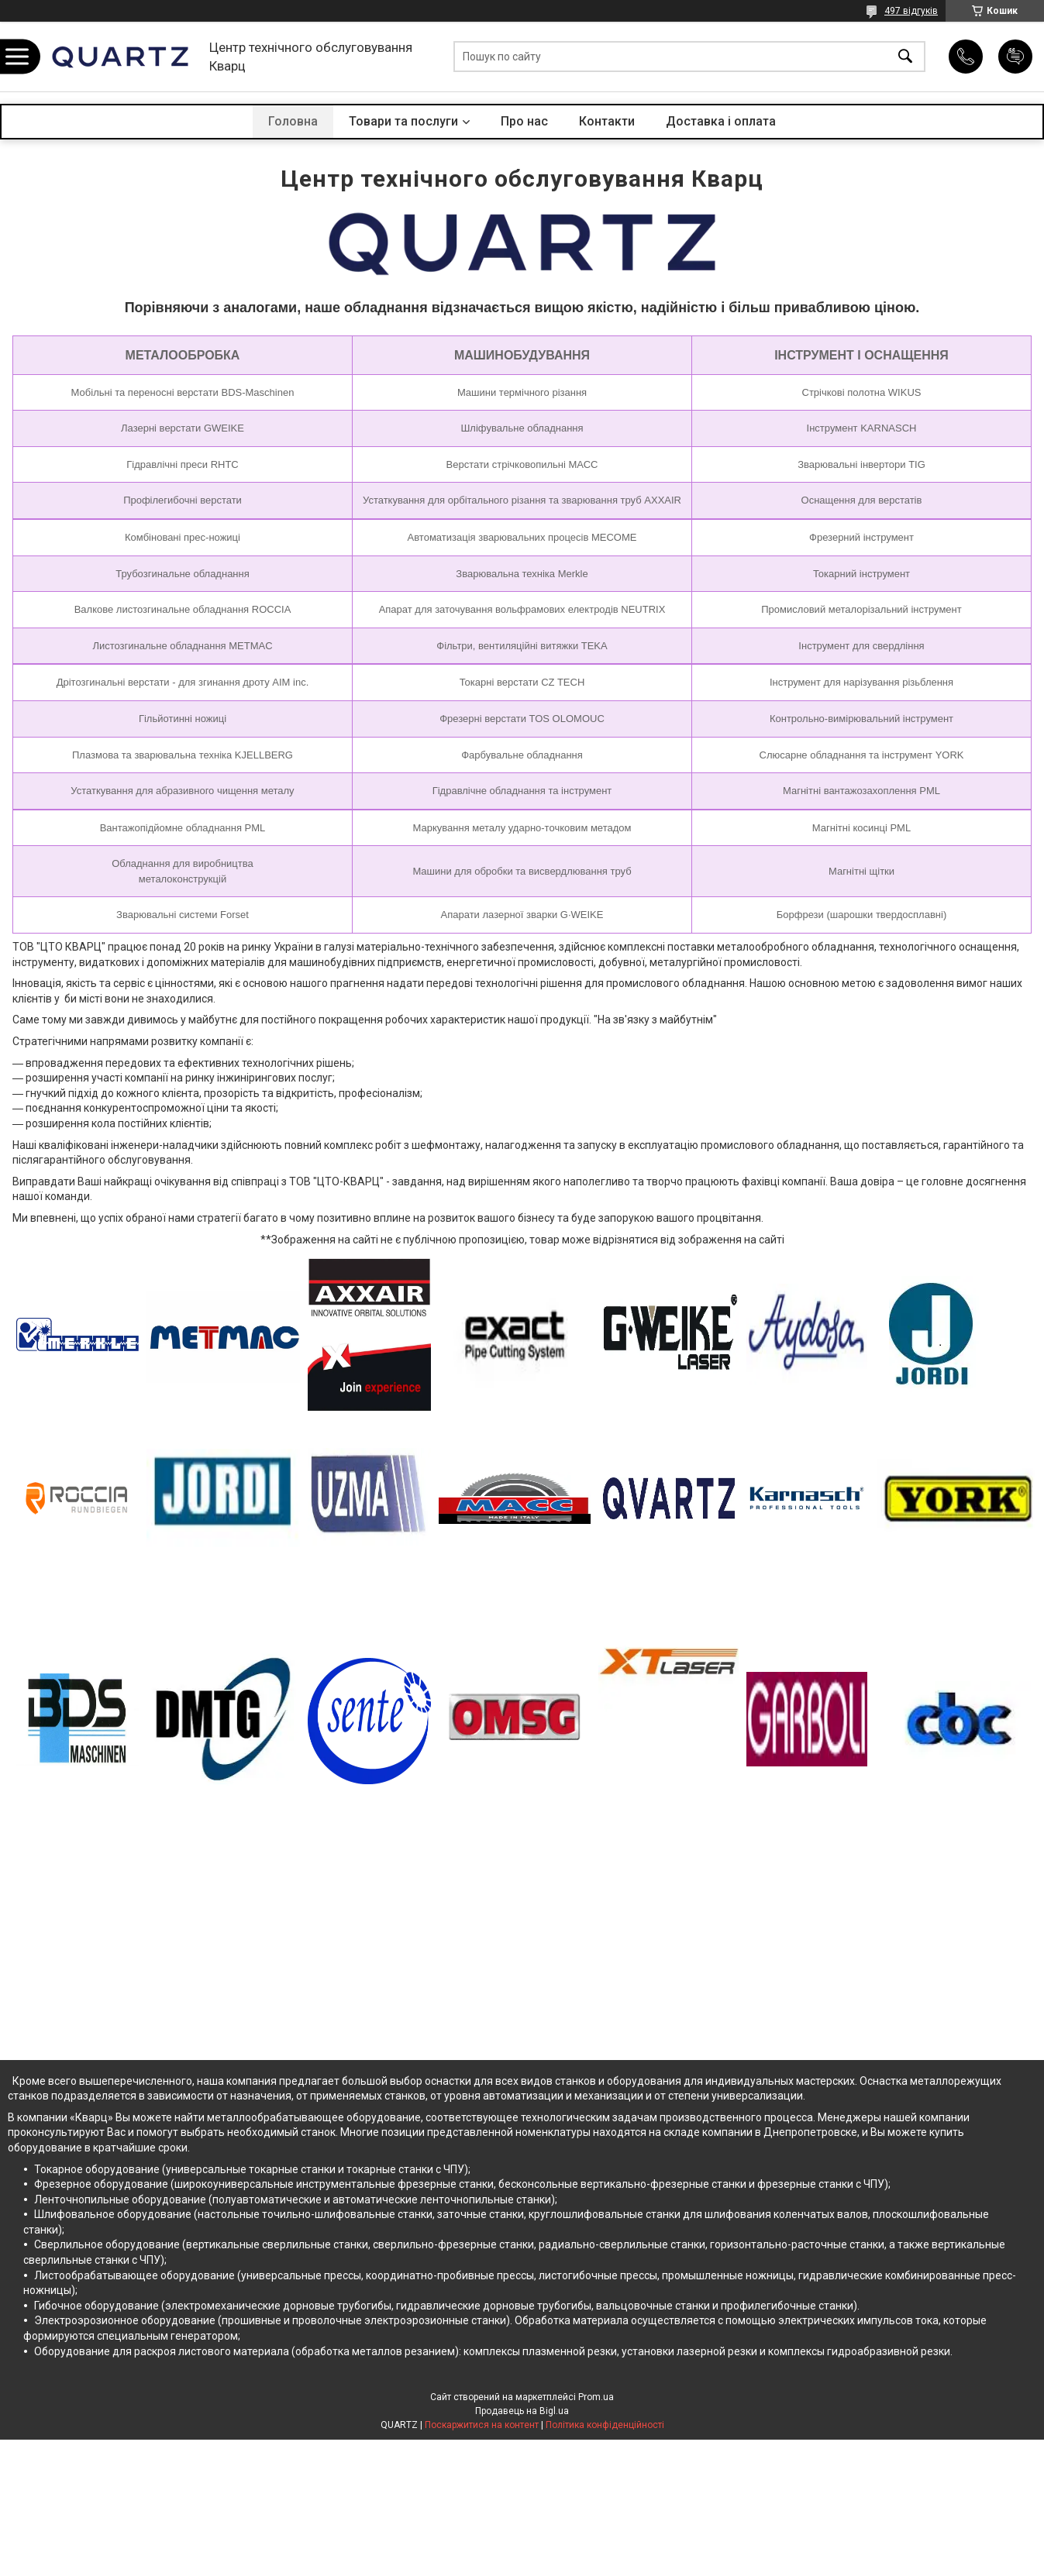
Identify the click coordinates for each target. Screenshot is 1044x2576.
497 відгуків (911, 10)
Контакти (607, 121)
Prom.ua (596, 2397)
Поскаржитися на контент (482, 2425)
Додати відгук (1015, 57)
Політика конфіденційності (605, 2425)
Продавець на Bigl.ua (522, 2411)
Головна (293, 121)
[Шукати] (905, 57)
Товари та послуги (403, 121)
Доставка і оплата (721, 121)
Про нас (524, 121)
